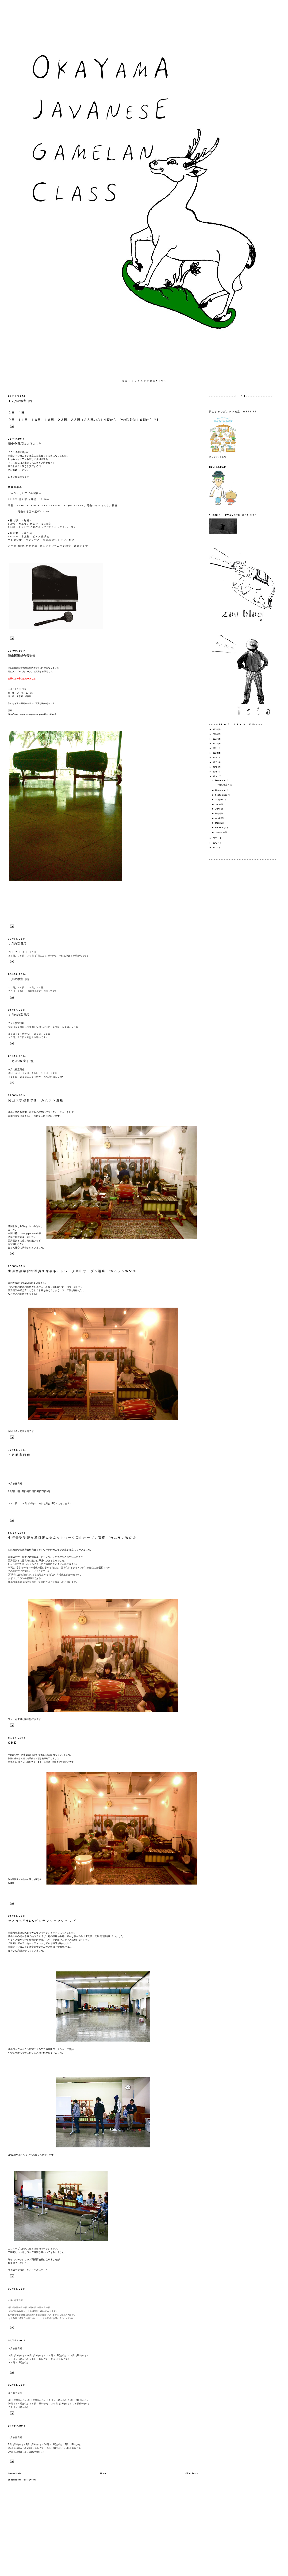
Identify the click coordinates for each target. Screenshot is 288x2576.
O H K (12, 1743)
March (218, 822)
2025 (215, 729)
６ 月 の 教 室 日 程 (21, 1062)
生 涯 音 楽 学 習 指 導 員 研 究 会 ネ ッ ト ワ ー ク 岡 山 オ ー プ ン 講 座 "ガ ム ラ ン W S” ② (72, 1272)
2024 (215, 734)
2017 (215, 762)
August (219, 799)
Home (103, 2474)
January (219, 832)
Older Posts (191, 2474)
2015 (215, 771)
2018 (215, 757)
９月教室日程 (17, 944)
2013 (215, 838)
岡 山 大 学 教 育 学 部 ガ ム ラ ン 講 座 (35, 1101)
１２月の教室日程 (20, 401)
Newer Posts (14, 2474)
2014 (215, 776)
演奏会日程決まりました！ (26, 444)
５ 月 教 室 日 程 (19, 1456)
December (221, 780)
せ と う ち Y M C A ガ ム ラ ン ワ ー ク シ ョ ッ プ (41, 1921)
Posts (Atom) (29, 2480)
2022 (215, 743)
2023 (215, 738)
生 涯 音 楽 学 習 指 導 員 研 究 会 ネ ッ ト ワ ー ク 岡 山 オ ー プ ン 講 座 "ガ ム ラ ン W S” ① (72, 1538)
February (220, 827)
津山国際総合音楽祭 (21, 656)
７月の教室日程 (18, 1015)
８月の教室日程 (18, 980)
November (221, 790)
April (218, 818)
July (217, 804)
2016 (215, 766)
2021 (215, 748)
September (221, 794)
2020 (215, 752)
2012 (215, 842)
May (217, 813)
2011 (215, 847)
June (218, 808)
